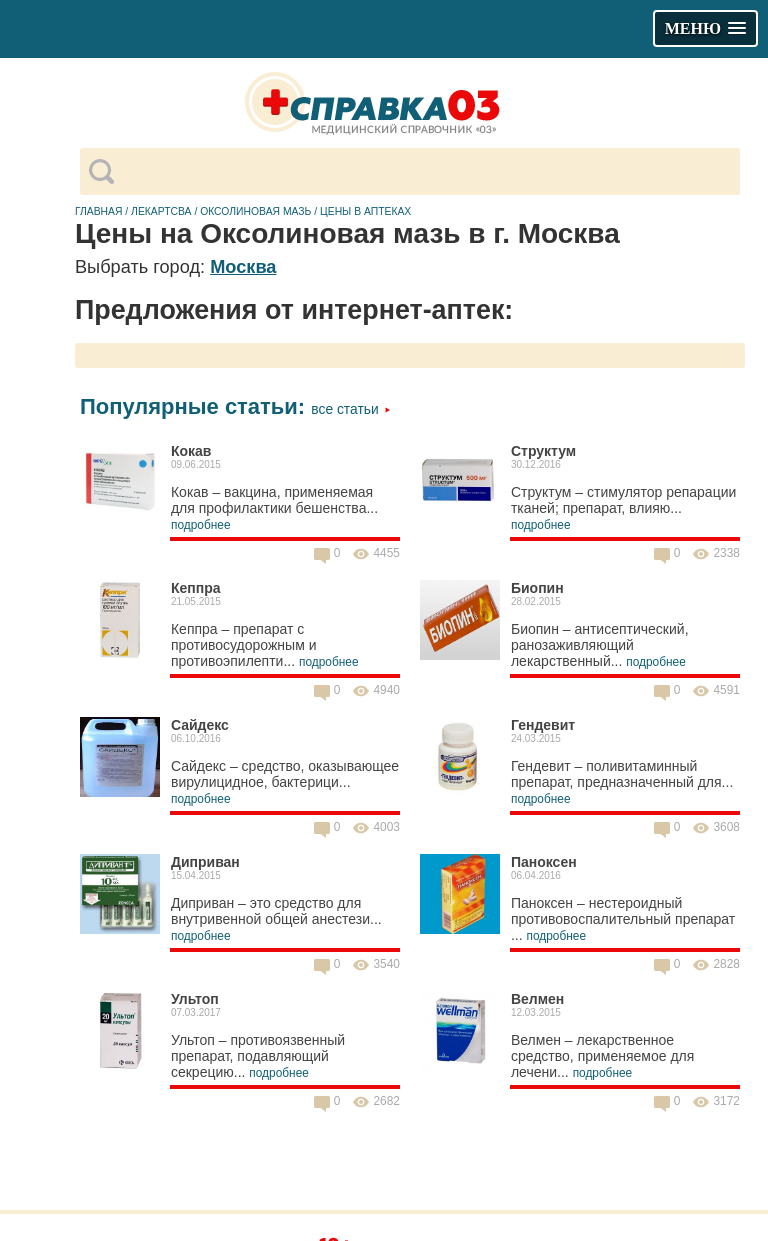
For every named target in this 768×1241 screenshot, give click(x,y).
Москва (243, 267)
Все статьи (350, 409)
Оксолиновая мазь (255, 211)
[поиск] (426, 172)
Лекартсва (161, 211)
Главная (99, 211)
